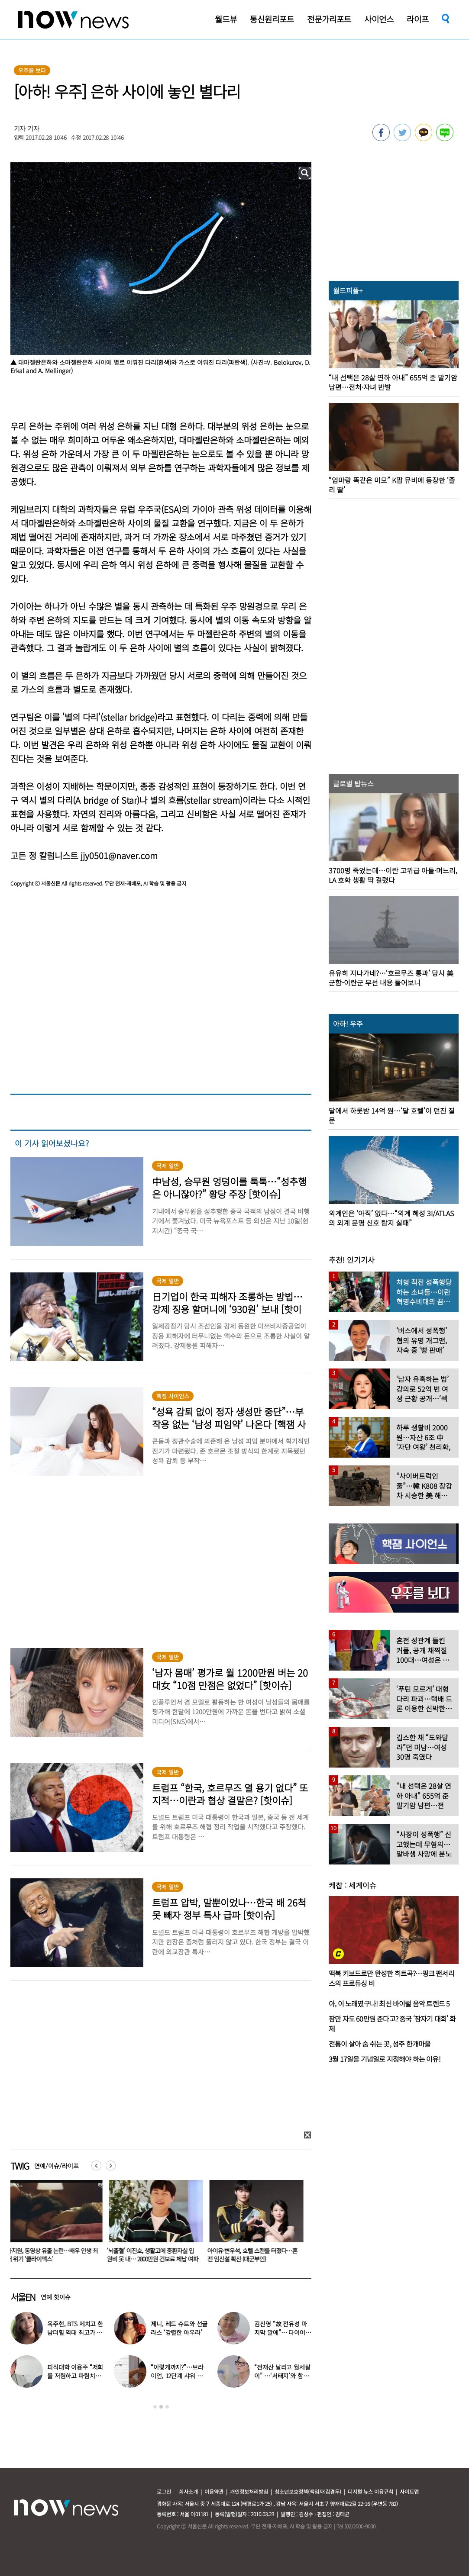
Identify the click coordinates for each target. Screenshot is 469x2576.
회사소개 (188, 2491)
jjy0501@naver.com (119, 855)
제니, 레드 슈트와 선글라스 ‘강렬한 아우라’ (179, 2328)
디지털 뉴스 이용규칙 (370, 2491)
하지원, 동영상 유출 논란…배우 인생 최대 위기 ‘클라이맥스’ (54, 2254)
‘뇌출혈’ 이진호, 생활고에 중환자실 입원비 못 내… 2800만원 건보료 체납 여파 (154, 2254)
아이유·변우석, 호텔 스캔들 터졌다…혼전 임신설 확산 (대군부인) (254, 2254)
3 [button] (167, 2407)
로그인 (164, 2491)
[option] (54, 2224)
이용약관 (213, 2491)
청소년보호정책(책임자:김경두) (308, 2491)
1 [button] (155, 2407)
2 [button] (161, 2407)
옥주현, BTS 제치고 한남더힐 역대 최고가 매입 (75, 2332)
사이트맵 (409, 2491)
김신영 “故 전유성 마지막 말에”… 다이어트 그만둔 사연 (282, 2332)
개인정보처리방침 (249, 2491)
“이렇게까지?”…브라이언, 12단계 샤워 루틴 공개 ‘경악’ (177, 2376)
